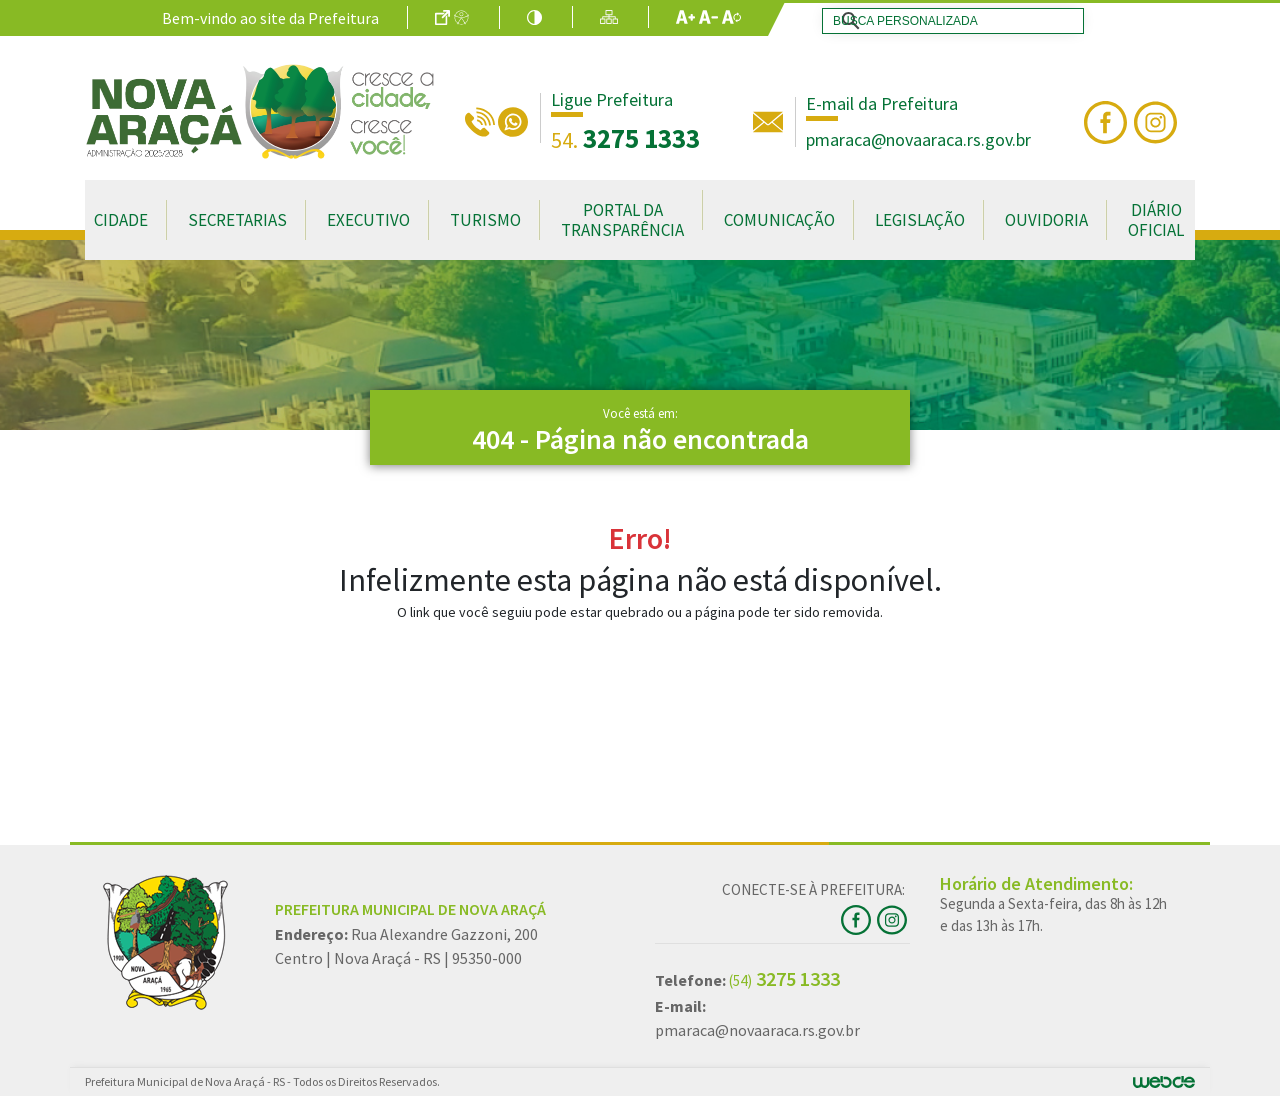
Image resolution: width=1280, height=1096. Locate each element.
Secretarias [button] (237, 220)
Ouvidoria (1046, 220)
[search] (949, 21)
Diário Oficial (1156, 220)
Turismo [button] (485, 220)
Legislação (920, 220)
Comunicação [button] (779, 220)
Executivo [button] (368, 220)
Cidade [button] (121, 220)
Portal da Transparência (622, 220)
